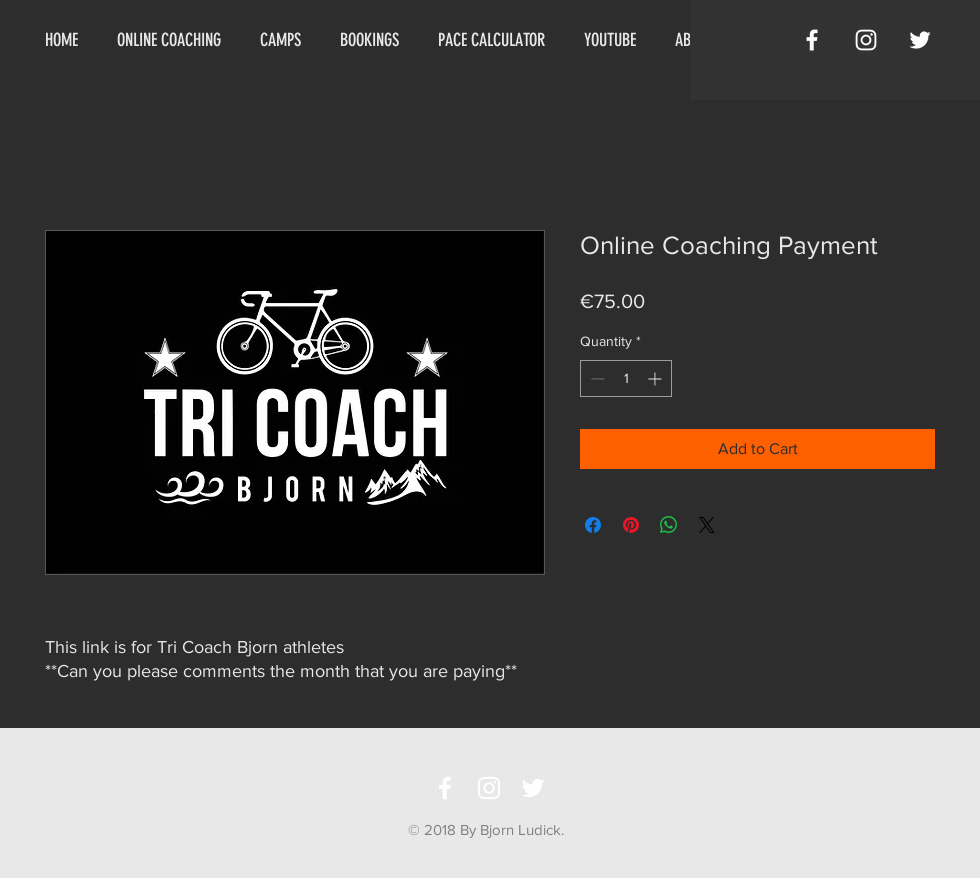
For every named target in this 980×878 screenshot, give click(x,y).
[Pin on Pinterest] (631, 525)
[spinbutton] (626, 378)
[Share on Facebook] (593, 525)
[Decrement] (595, 378)
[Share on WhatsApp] (669, 525)
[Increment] (656, 378)
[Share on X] (707, 525)
